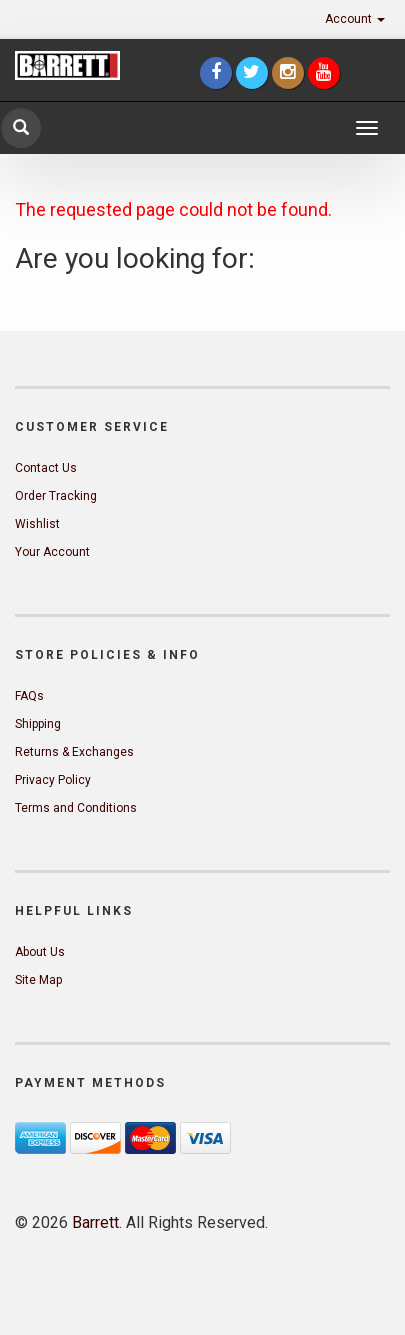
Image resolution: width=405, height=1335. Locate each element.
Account (355, 19)
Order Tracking (56, 496)
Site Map (38, 980)
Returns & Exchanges (74, 752)
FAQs (29, 696)
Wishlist (37, 524)
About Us (40, 952)
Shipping (38, 724)
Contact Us (46, 468)
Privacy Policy (53, 780)
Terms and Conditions (76, 808)
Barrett (95, 1222)
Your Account (52, 552)
